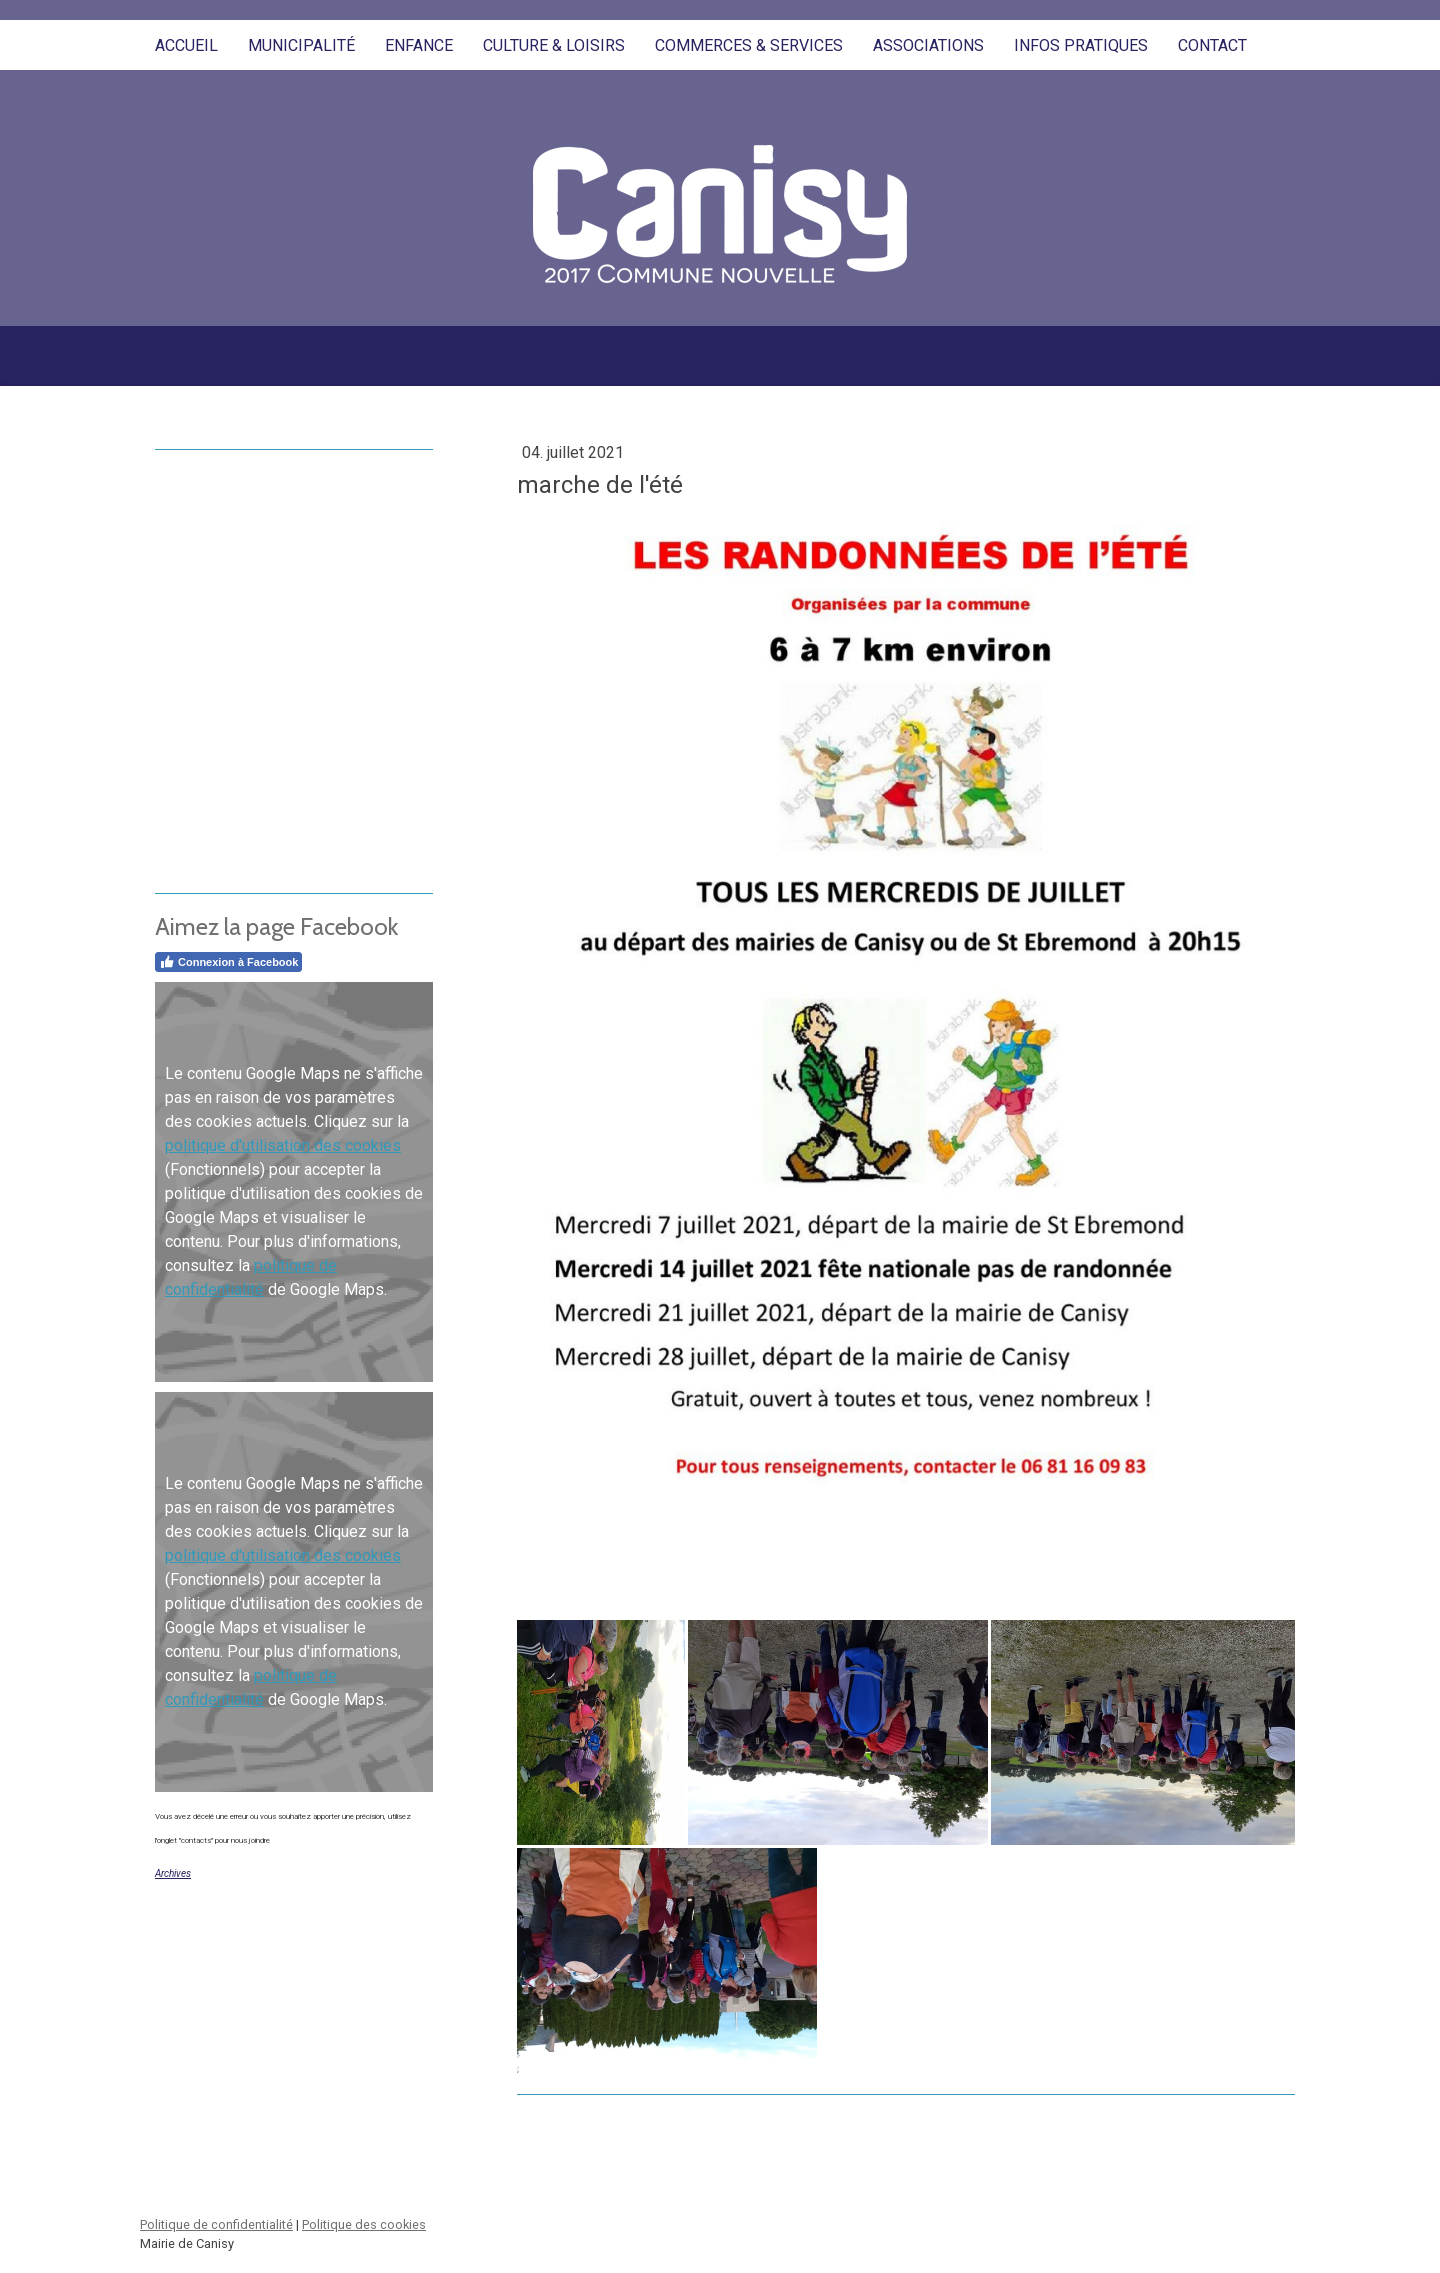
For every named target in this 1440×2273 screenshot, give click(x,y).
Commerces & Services (749, 45)
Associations (928, 45)
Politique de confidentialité (216, 2224)
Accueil (186, 45)
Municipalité (301, 45)
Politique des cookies (364, 2224)
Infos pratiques (1081, 45)
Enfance (419, 45)
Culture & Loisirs (554, 45)
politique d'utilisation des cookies (283, 1145)
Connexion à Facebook (228, 962)
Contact (1212, 45)
